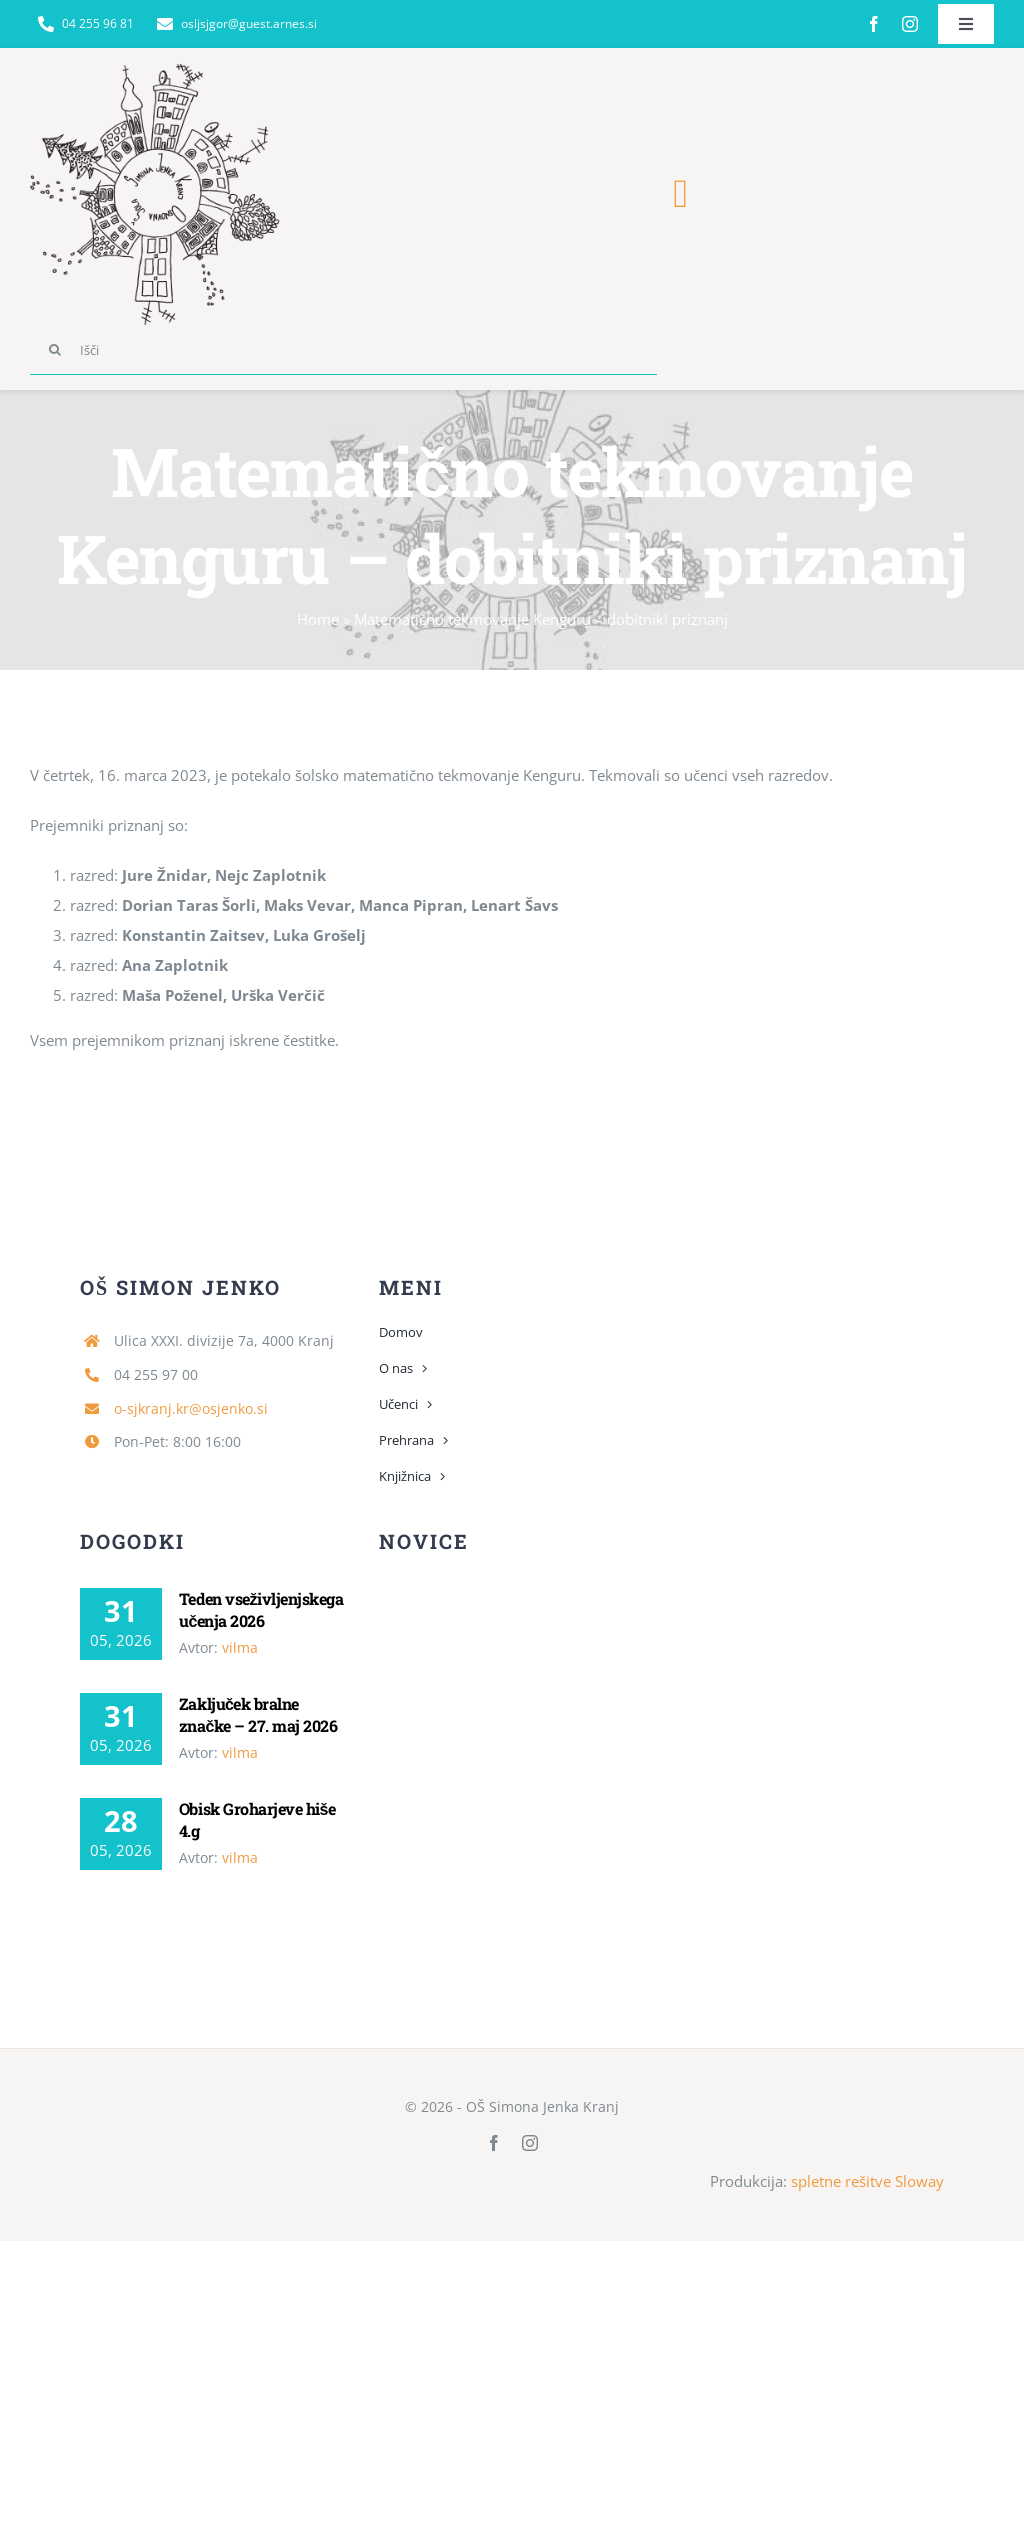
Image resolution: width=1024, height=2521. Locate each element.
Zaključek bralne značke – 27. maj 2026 (258, 1714)
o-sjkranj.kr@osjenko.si (191, 1408)
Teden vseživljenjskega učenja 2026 (261, 1609)
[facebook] (874, 24)
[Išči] (343, 350)
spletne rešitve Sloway (867, 2181)
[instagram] (910, 24)
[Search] (55, 350)
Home (318, 619)
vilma (240, 1647)
